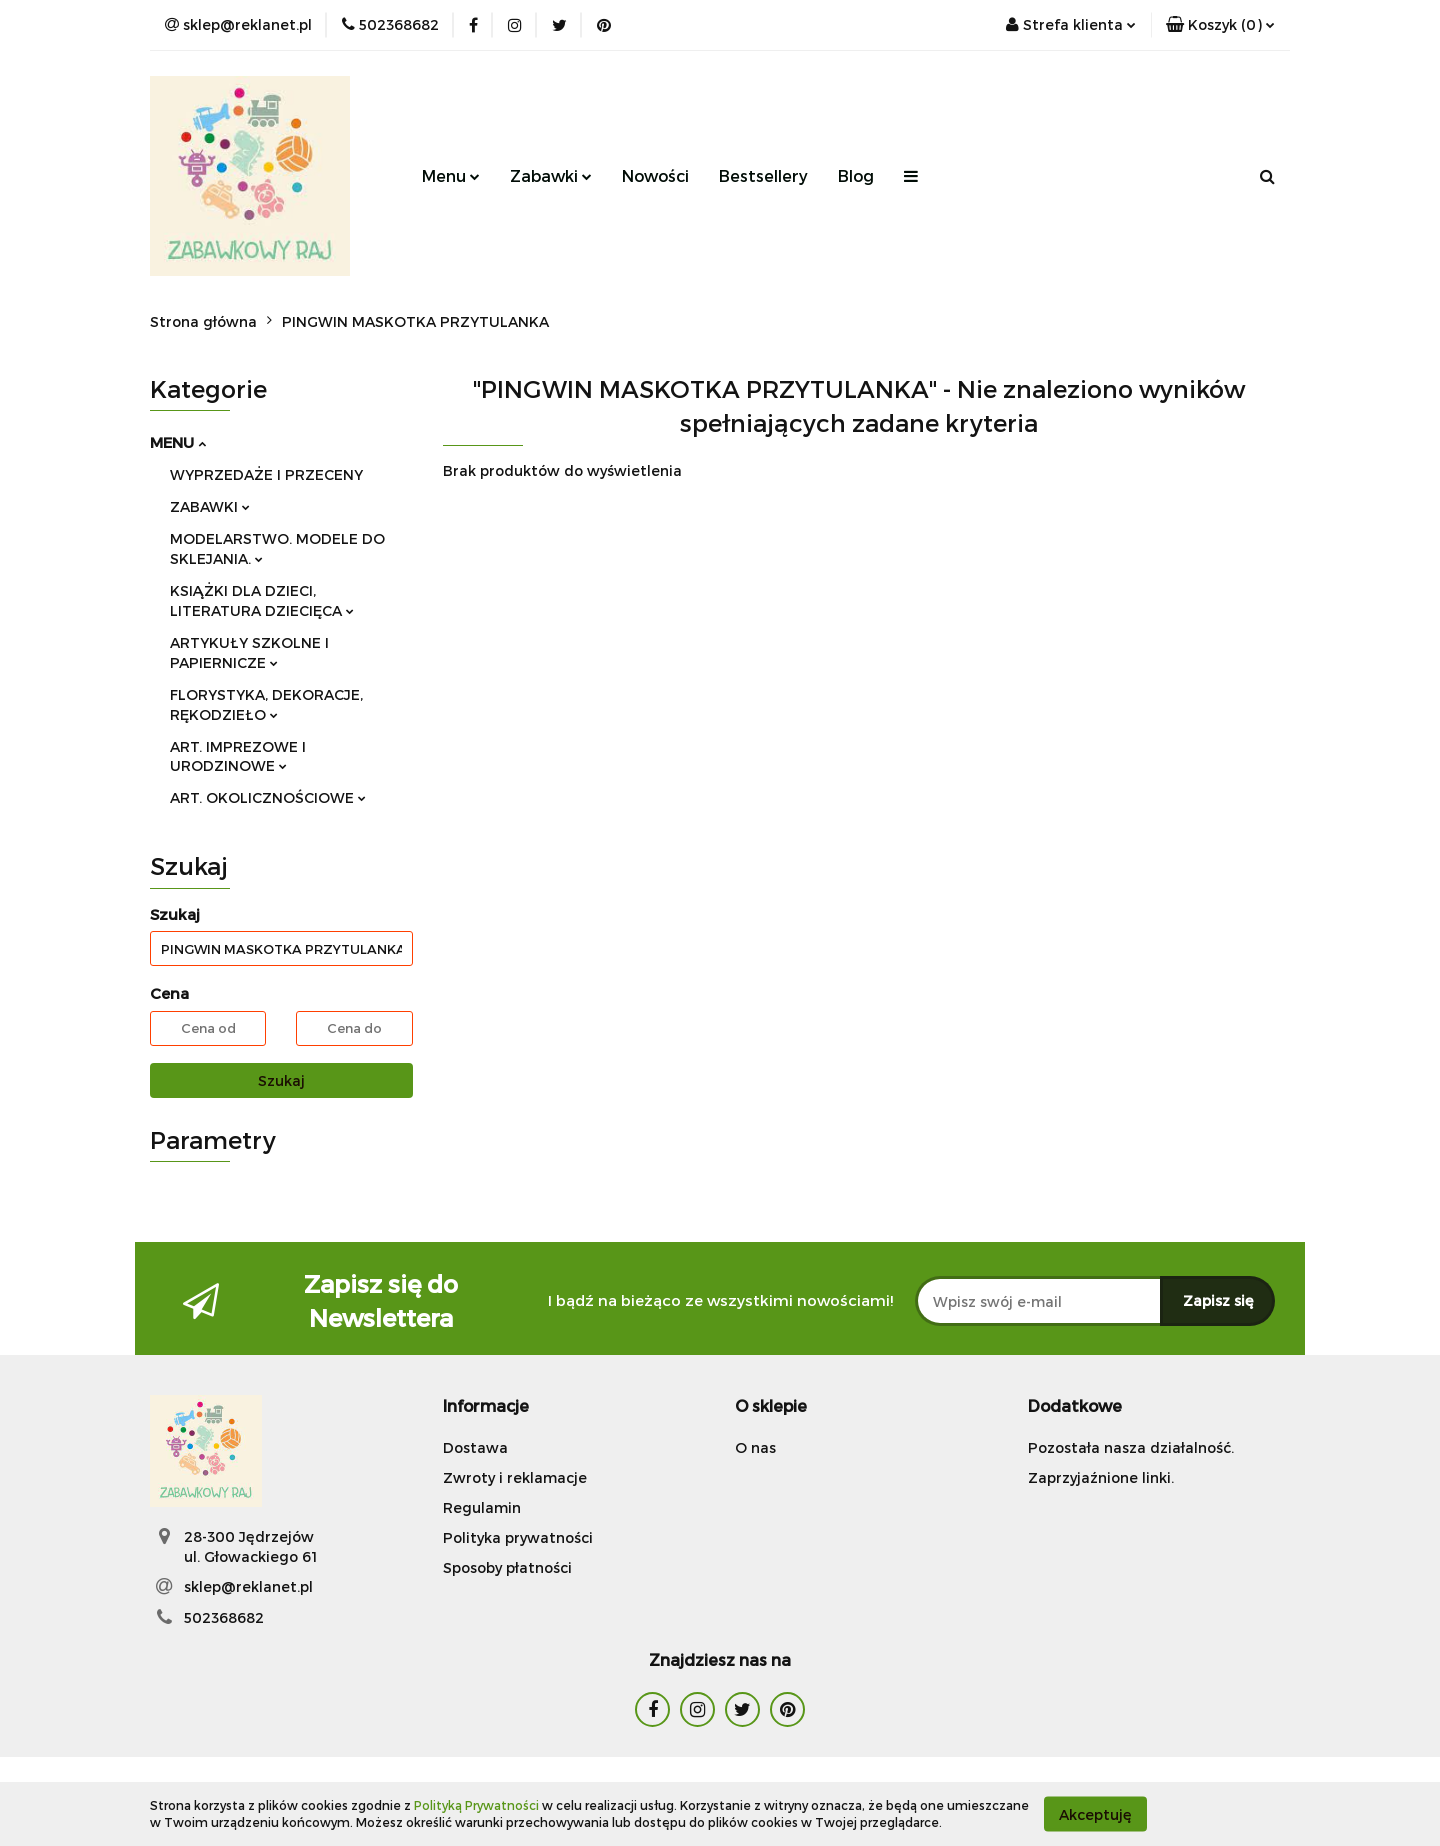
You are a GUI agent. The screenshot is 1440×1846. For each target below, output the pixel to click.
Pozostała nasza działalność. (1131, 1447)
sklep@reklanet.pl (248, 1586)
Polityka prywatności (518, 1537)
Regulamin (482, 1507)
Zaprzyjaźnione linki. (1101, 1477)
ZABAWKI (210, 506)
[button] (1220, 25)
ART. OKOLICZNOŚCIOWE (268, 797)
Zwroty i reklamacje (515, 1477)
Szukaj (281, 1080)
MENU (178, 442)
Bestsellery (763, 175)
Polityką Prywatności (476, 1805)
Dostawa (475, 1447)
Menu (451, 175)
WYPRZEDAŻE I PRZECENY (266, 474)
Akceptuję (1095, 1813)
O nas (755, 1447)
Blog (856, 175)
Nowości (655, 175)
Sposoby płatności (507, 1567)
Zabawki (551, 175)
